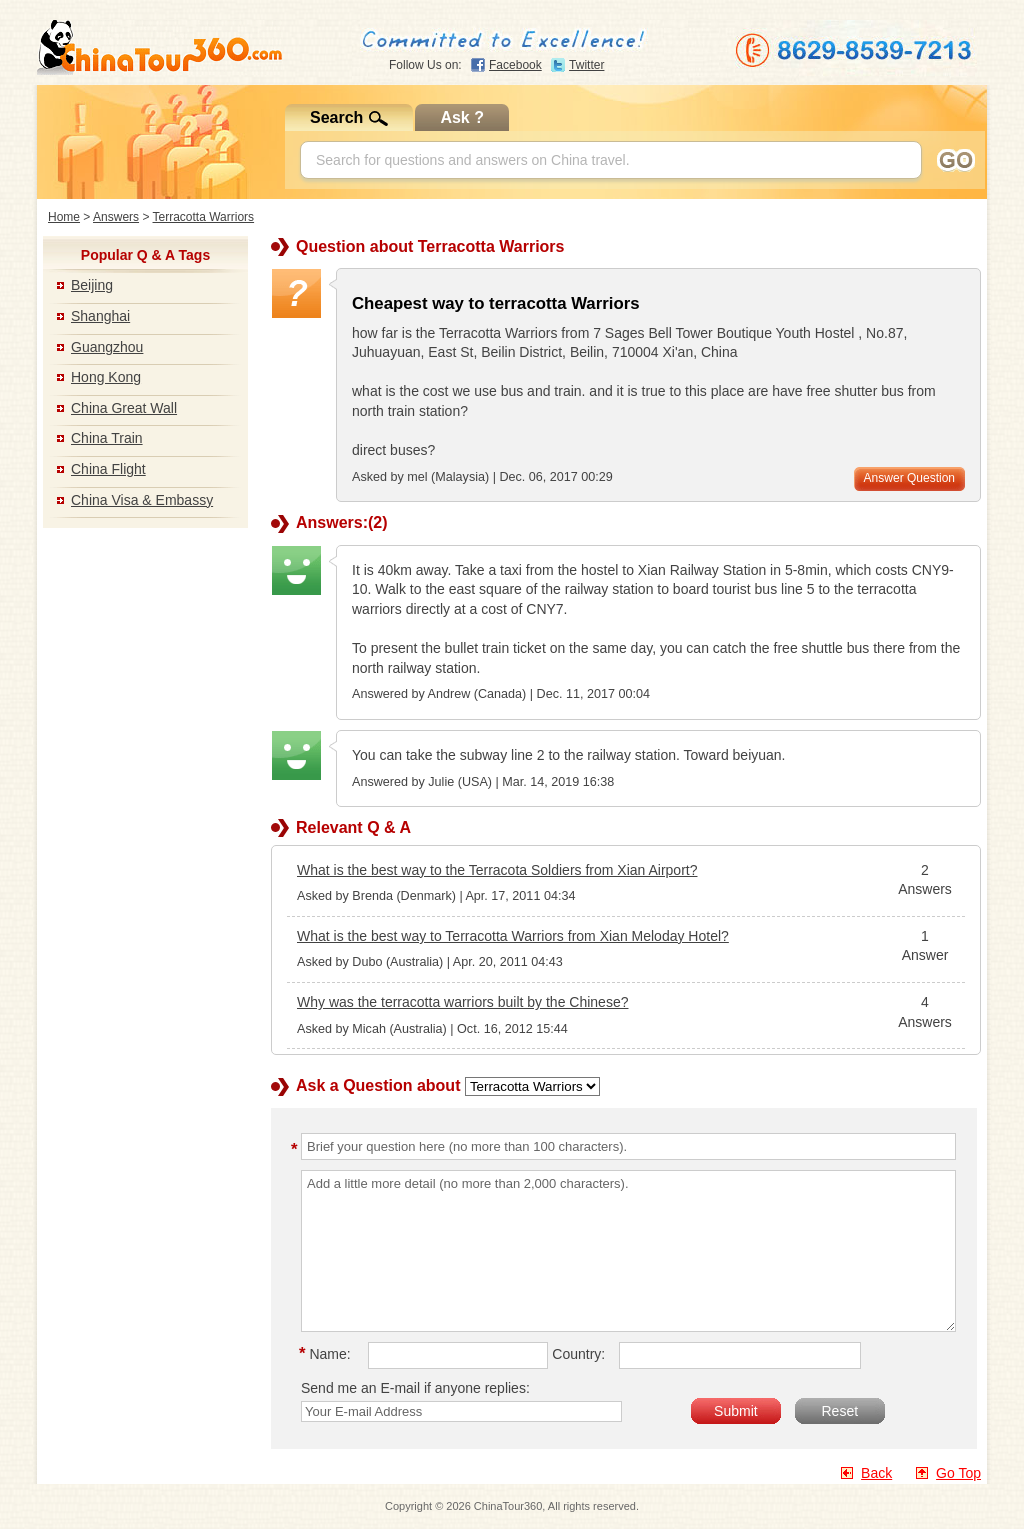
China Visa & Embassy (142, 500)
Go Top (958, 1473)
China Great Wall (124, 408)
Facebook (515, 65)
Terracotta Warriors (204, 217)
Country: (578, 1354)
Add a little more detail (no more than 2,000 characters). (628, 1251)
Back (876, 1473)
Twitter (586, 65)
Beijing (92, 285)
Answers (116, 217)
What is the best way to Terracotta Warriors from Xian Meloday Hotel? (513, 936)
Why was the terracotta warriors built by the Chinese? (462, 1002)
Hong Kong (106, 377)
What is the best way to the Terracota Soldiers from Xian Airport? (497, 870)
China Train (107, 438)
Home (64, 217)
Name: (328, 1354)
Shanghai (100, 316)
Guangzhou (107, 347)
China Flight (108, 469)
